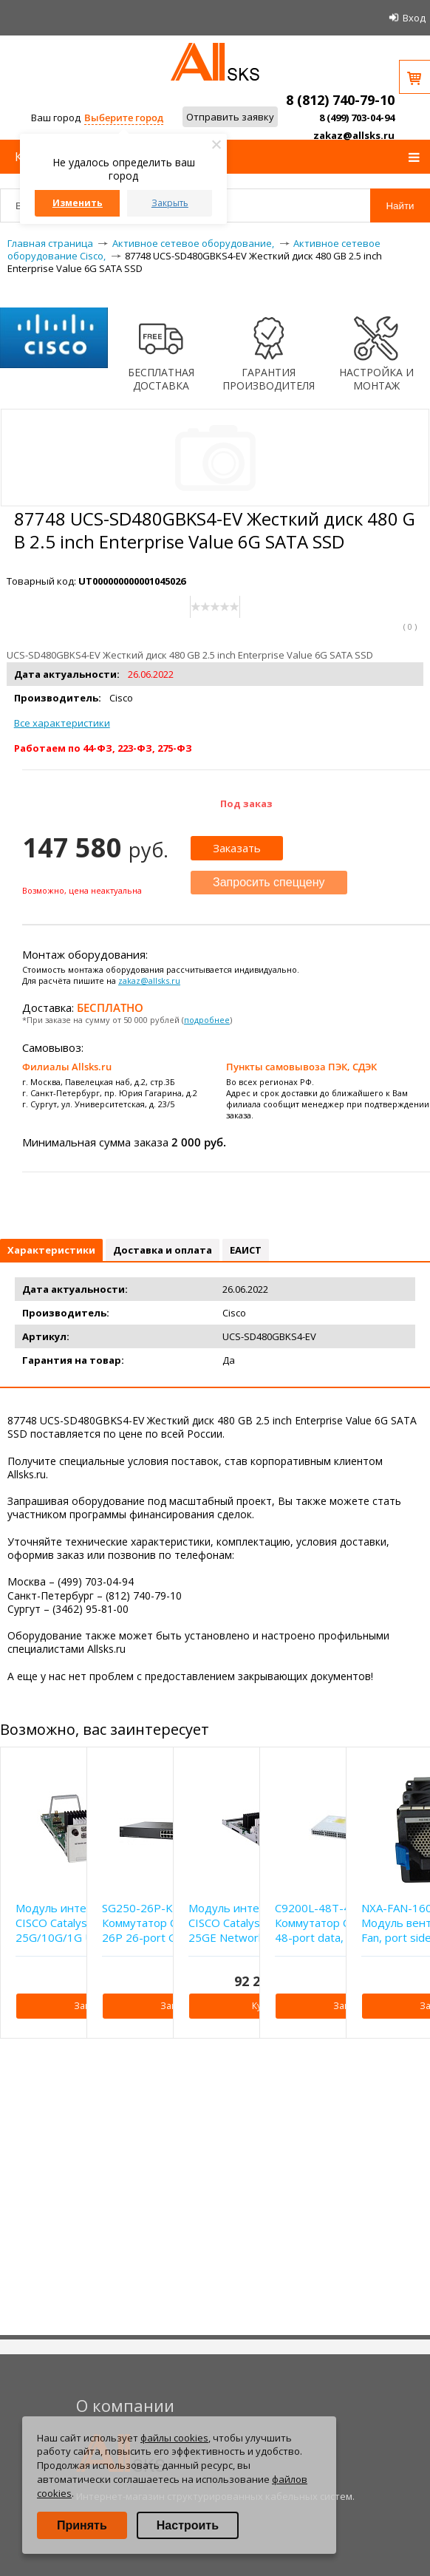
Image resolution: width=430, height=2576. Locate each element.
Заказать (237, 847)
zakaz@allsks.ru (354, 135)
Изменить (77, 203)
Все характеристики (62, 723)
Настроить (188, 2525)
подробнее (207, 1019)
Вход (414, 17)
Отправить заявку (230, 116)
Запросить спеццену (269, 882)
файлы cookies (174, 2437)
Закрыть (169, 203)
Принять (82, 2525)
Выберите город (123, 117)
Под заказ (246, 803)
